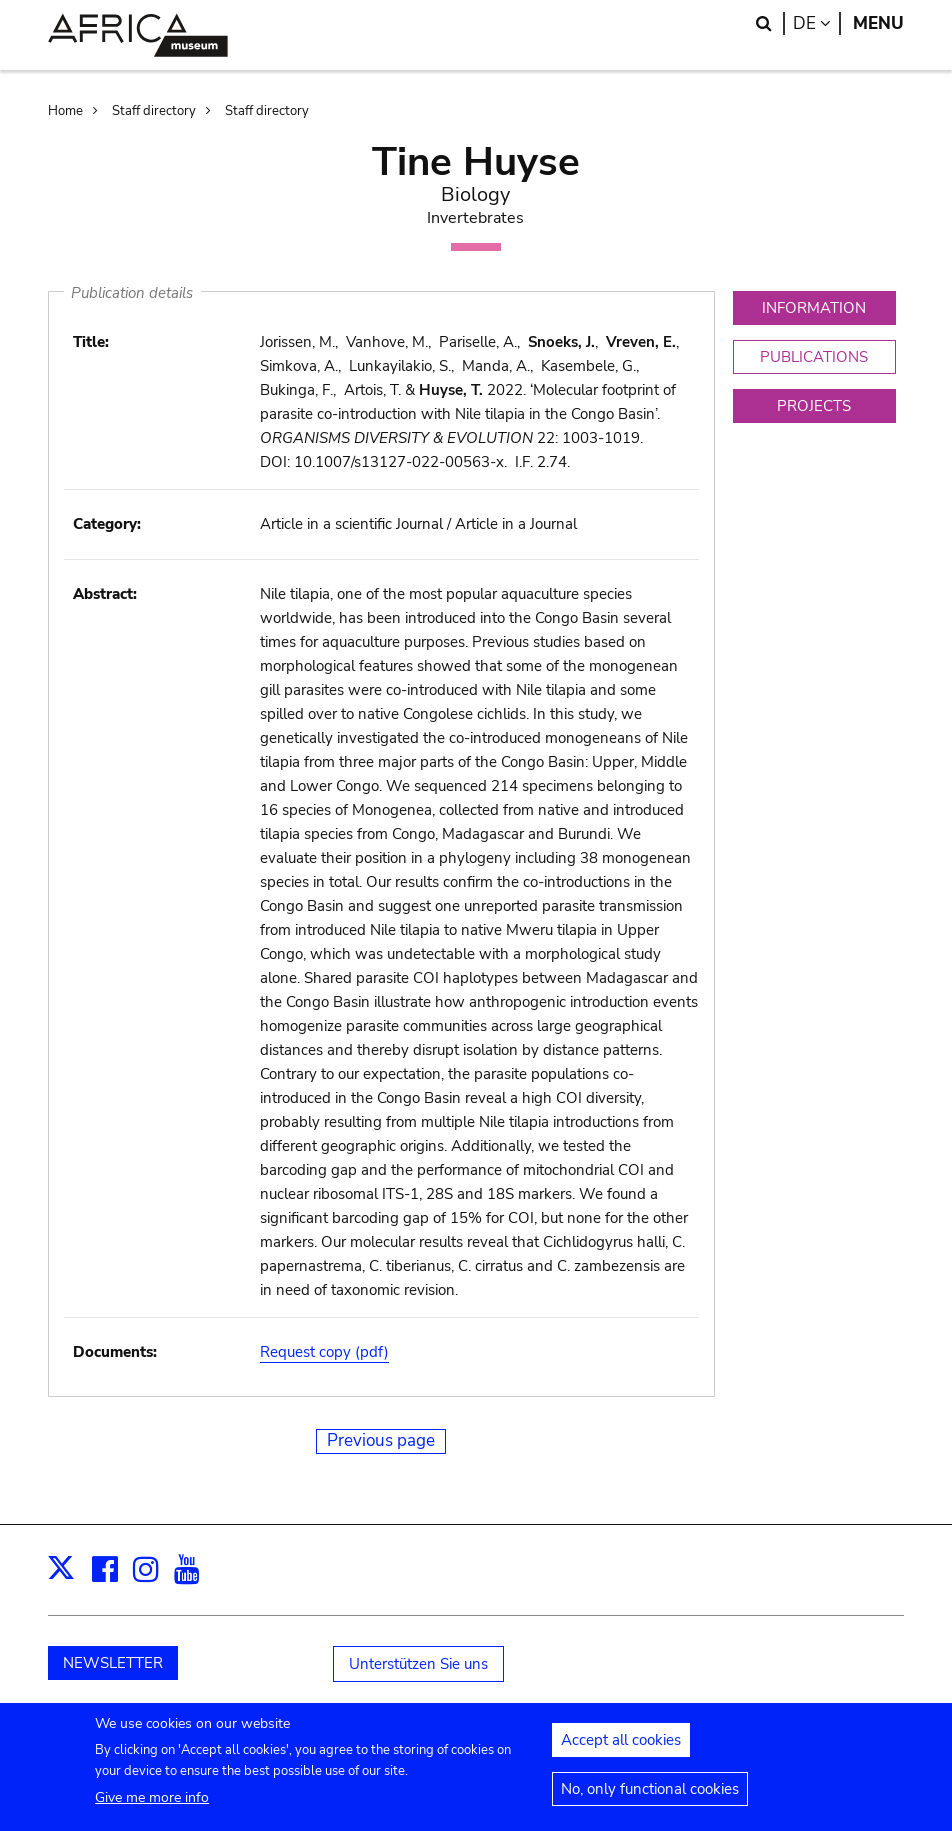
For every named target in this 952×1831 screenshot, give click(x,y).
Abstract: (105, 594)
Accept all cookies (621, 1749)
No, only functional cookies (650, 1798)
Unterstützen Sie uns (418, 1664)
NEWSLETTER (113, 1663)
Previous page (381, 1440)
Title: (91, 342)
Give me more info (152, 1806)
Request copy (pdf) (324, 1352)
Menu (878, 23)
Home (65, 111)
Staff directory (154, 111)
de (817, 23)
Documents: (115, 1352)
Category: (107, 524)
